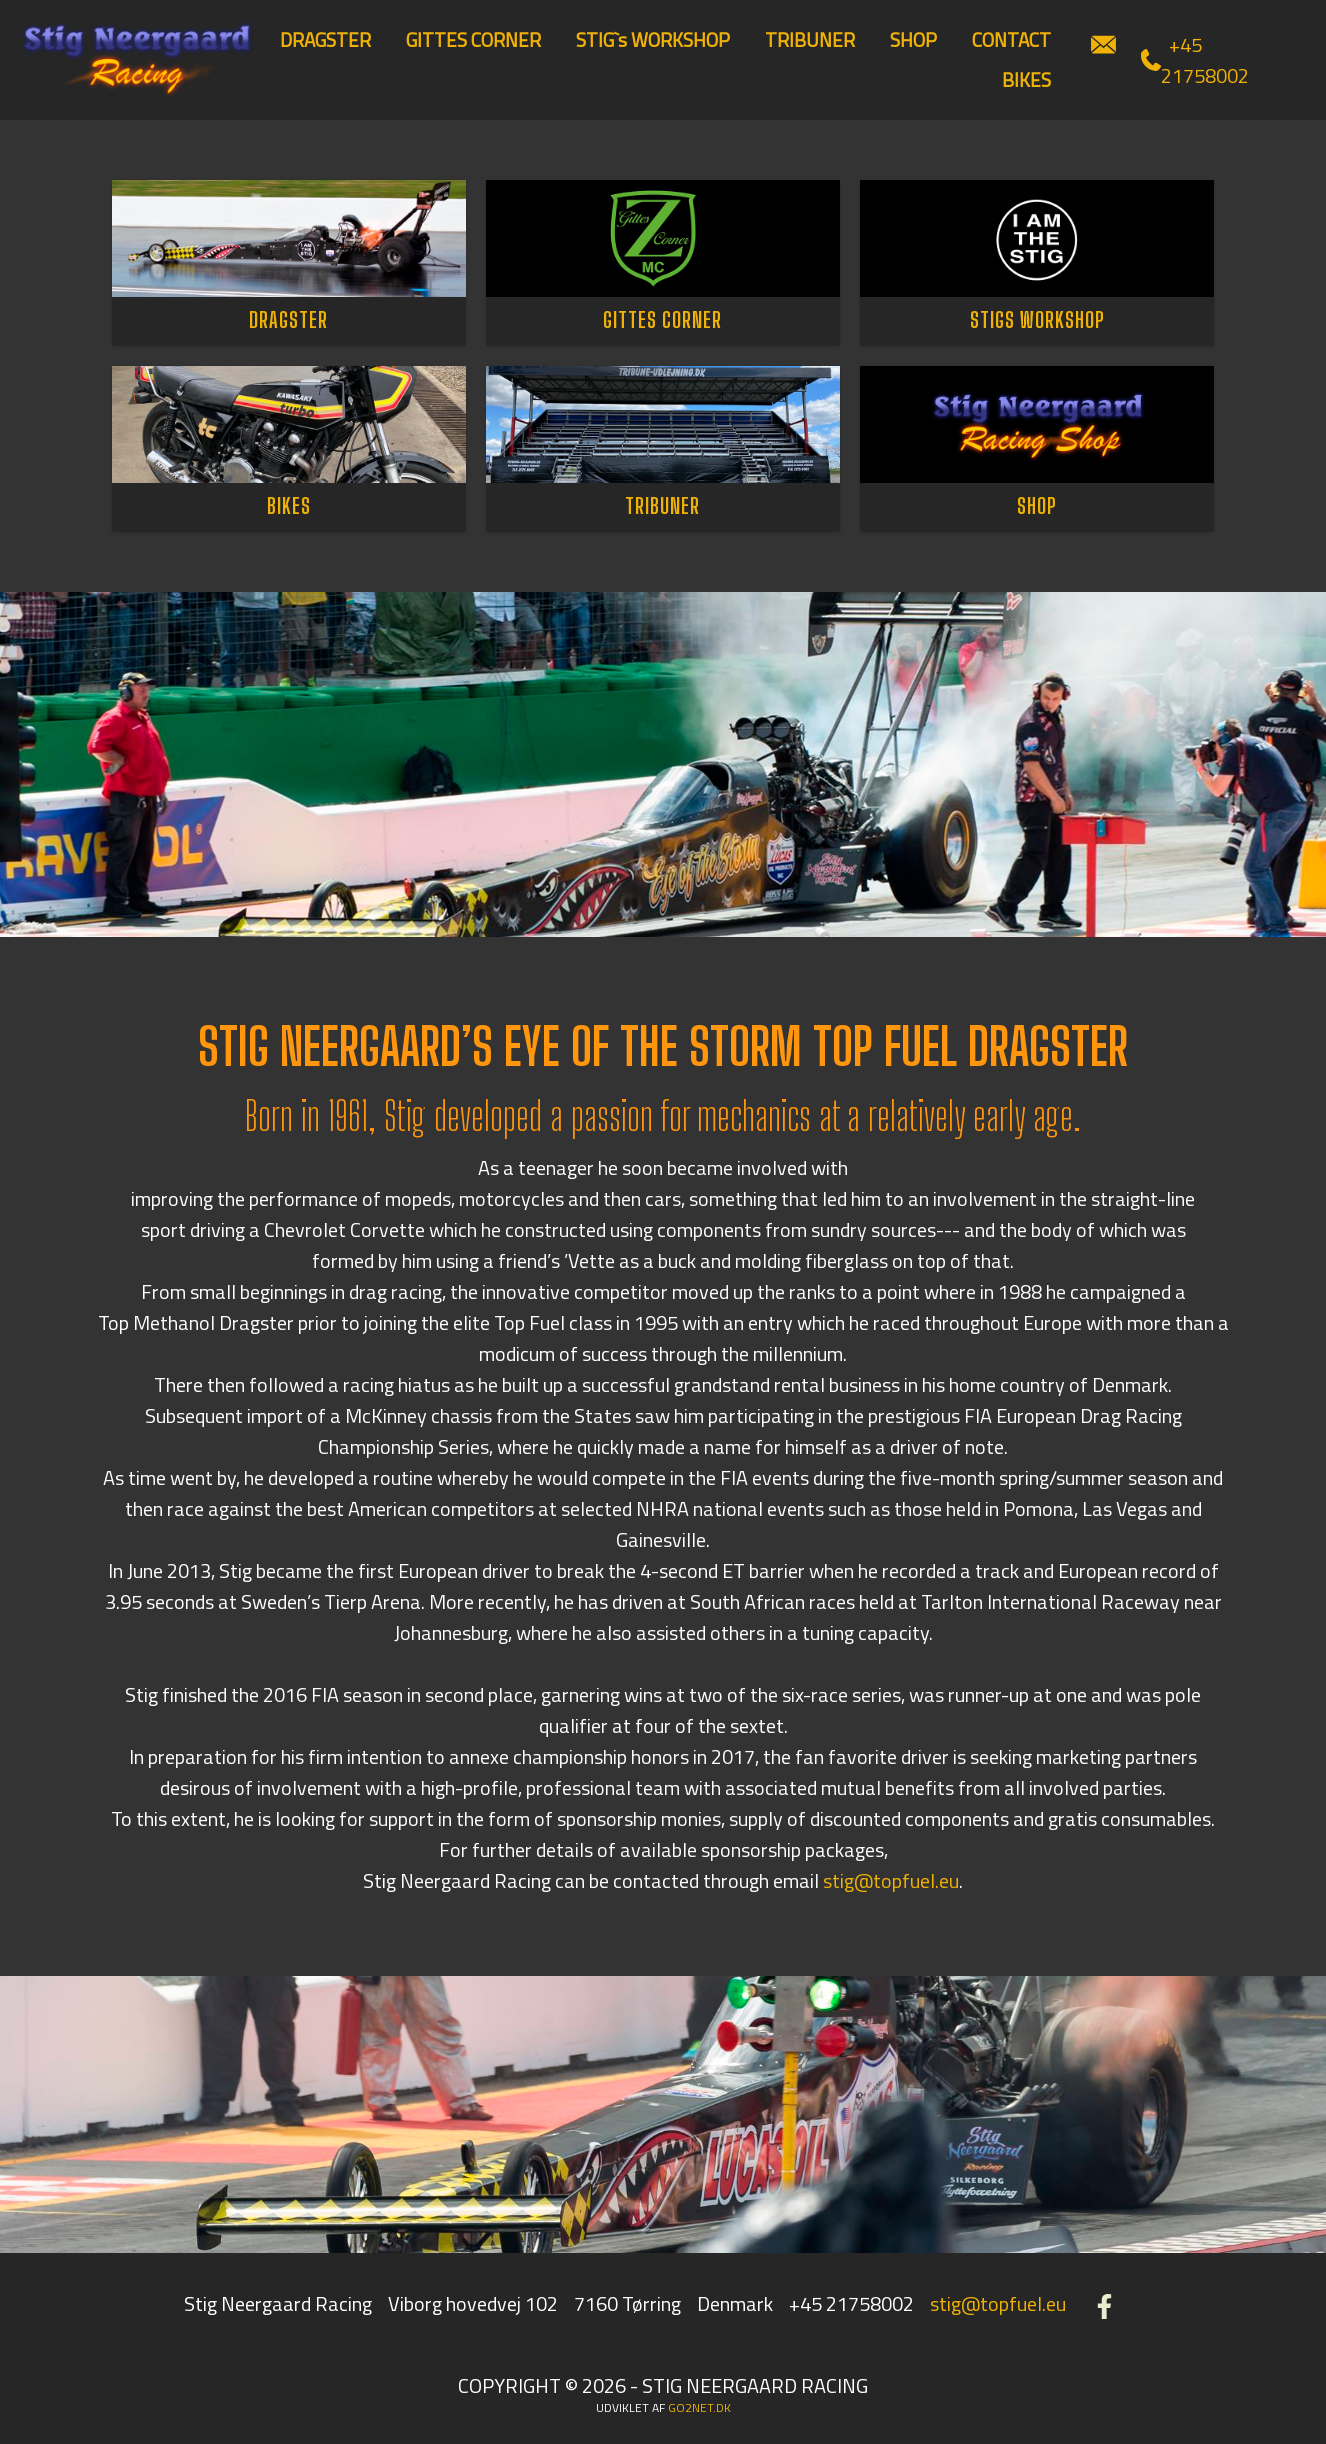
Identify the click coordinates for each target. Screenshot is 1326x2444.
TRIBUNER (810, 39)
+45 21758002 (1195, 60)
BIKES (1026, 79)
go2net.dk (699, 2407)
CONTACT (1011, 39)
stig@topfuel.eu (891, 1880)
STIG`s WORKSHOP (653, 39)
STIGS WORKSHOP (1037, 319)
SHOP (913, 39)
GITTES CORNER (473, 39)
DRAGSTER (325, 39)
